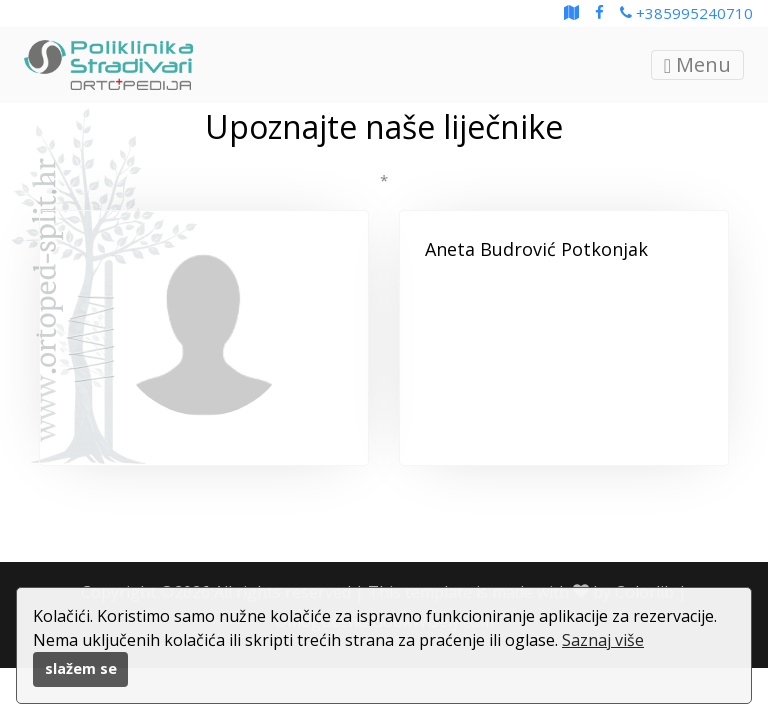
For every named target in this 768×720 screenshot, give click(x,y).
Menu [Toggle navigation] (697, 64)
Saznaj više (603, 640)
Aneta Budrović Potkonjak (536, 249)
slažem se (81, 668)
